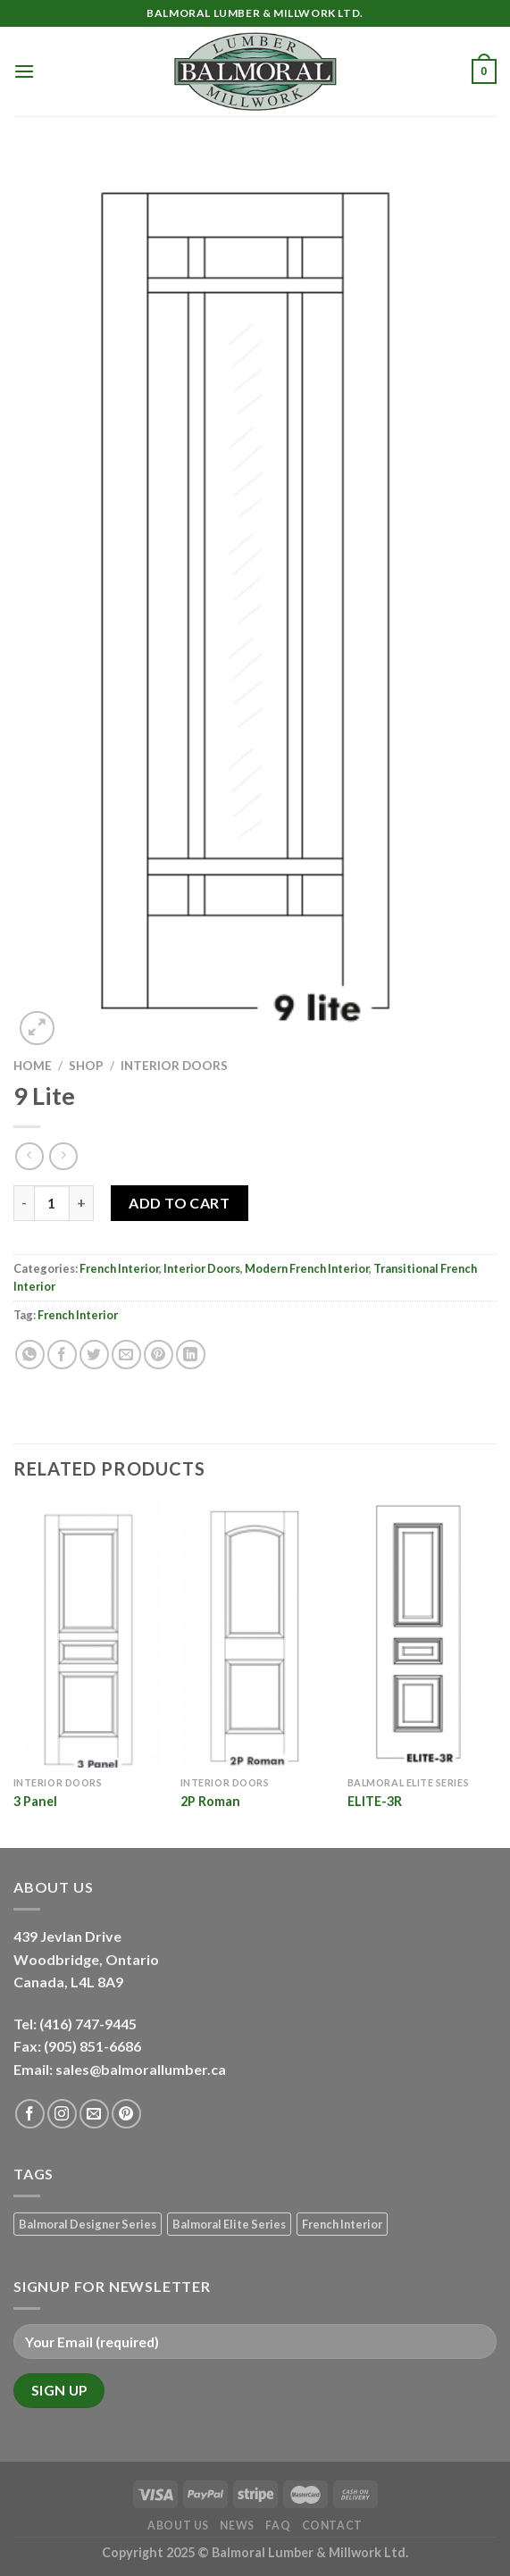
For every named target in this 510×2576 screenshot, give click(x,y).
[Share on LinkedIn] (190, 1354)
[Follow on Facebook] (30, 2114)
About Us (178, 2525)
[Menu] (24, 71)
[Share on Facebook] (62, 1354)
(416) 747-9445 (89, 2023)
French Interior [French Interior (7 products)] (342, 2224)
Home (32, 1065)
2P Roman (210, 1801)
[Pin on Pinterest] (158, 1354)
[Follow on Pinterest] (126, 2114)
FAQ (277, 2525)
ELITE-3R (374, 1801)
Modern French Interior (307, 1268)
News (237, 2525)
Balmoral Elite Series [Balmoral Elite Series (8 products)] (229, 2224)
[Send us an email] (94, 2114)
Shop (86, 1065)
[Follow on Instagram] (62, 2114)
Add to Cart (179, 1202)
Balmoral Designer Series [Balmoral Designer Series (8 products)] (87, 2224)
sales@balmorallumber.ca (140, 2069)
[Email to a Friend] (126, 1354)
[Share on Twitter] (94, 1354)
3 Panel (35, 1801)
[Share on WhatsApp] (30, 1354)
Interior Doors (174, 1065)
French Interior (119, 1268)
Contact (332, 2525)
